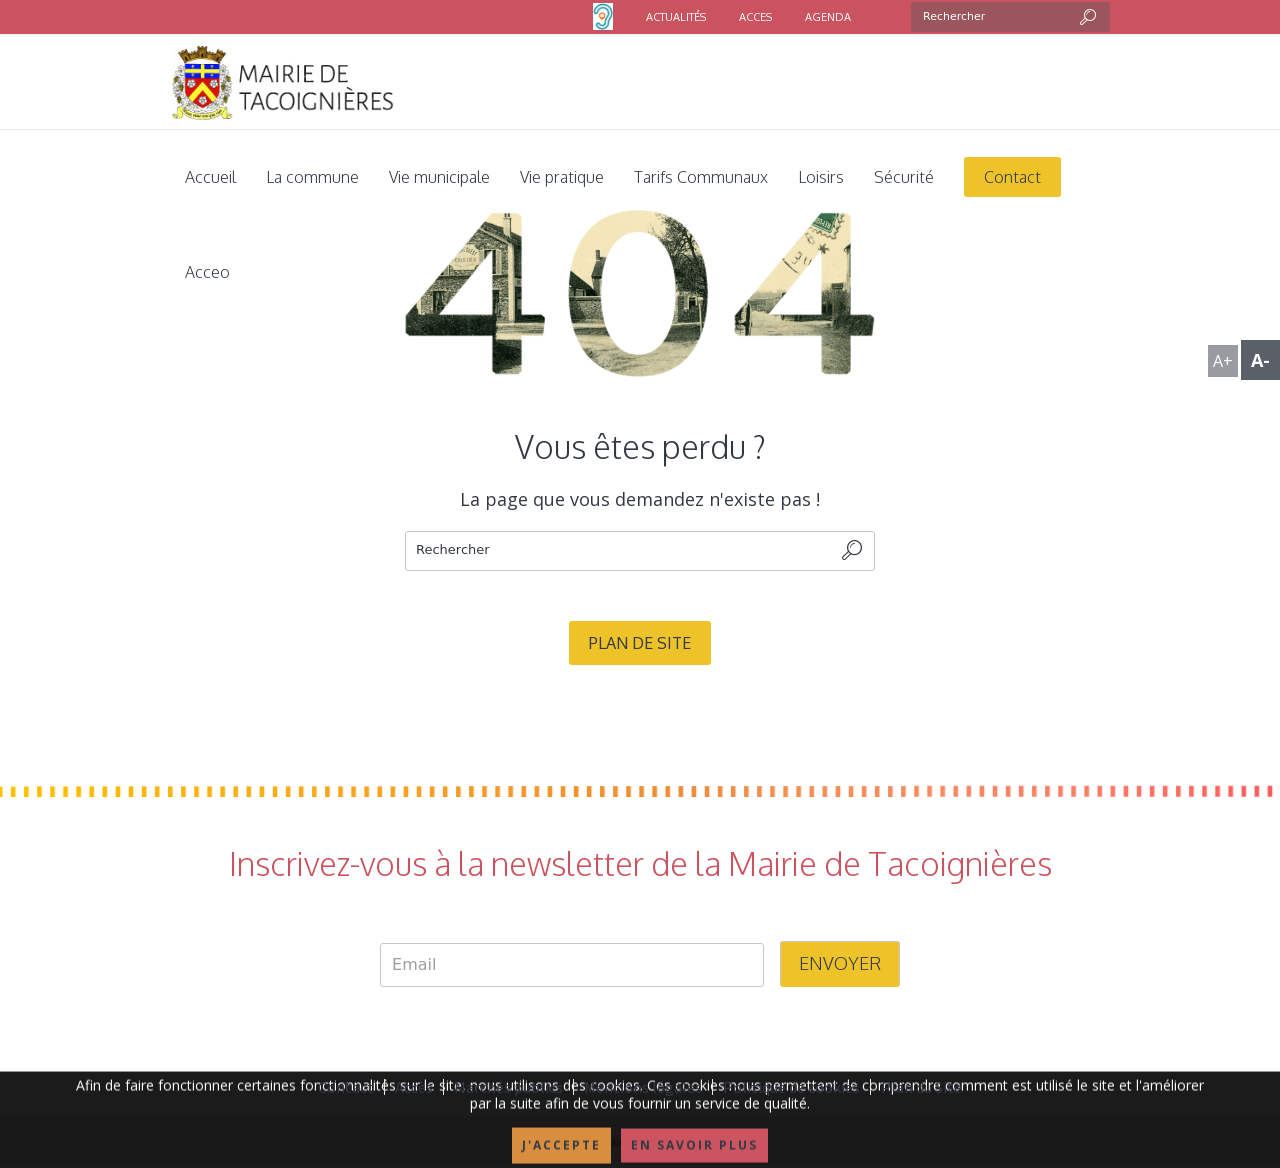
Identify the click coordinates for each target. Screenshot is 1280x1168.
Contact (346, 1087)
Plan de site (640, 643)
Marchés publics (508, 1087)
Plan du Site (921, 1087)
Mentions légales (643, 1087)
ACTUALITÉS (676, 17)
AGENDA (828, 17)
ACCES (755, 17)
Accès (414, 1087)
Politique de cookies (791, 1087)
